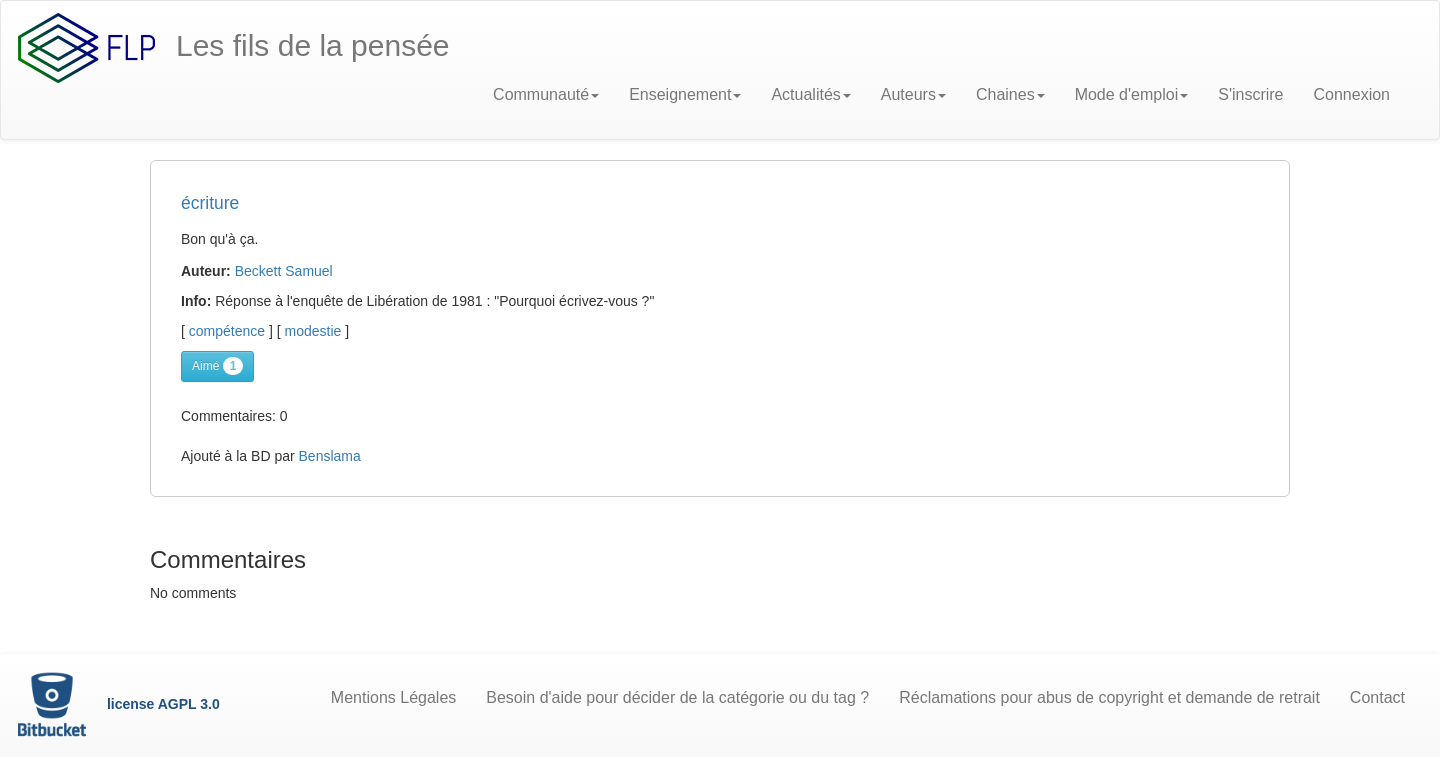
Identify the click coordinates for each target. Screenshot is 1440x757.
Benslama (330, 456)
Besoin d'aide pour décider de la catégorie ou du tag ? (677, 697)
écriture (210, 203)
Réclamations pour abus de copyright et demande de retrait (1109, 697)
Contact (1377, 697)
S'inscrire (1250, 94)
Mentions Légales (393, 697)
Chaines (1010, 94)
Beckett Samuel (284, 271)
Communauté (546, 94)
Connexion (1352, 94)
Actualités (810, 94)
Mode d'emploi (1132, 94)
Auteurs (913, 94)
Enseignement (685, 94)
